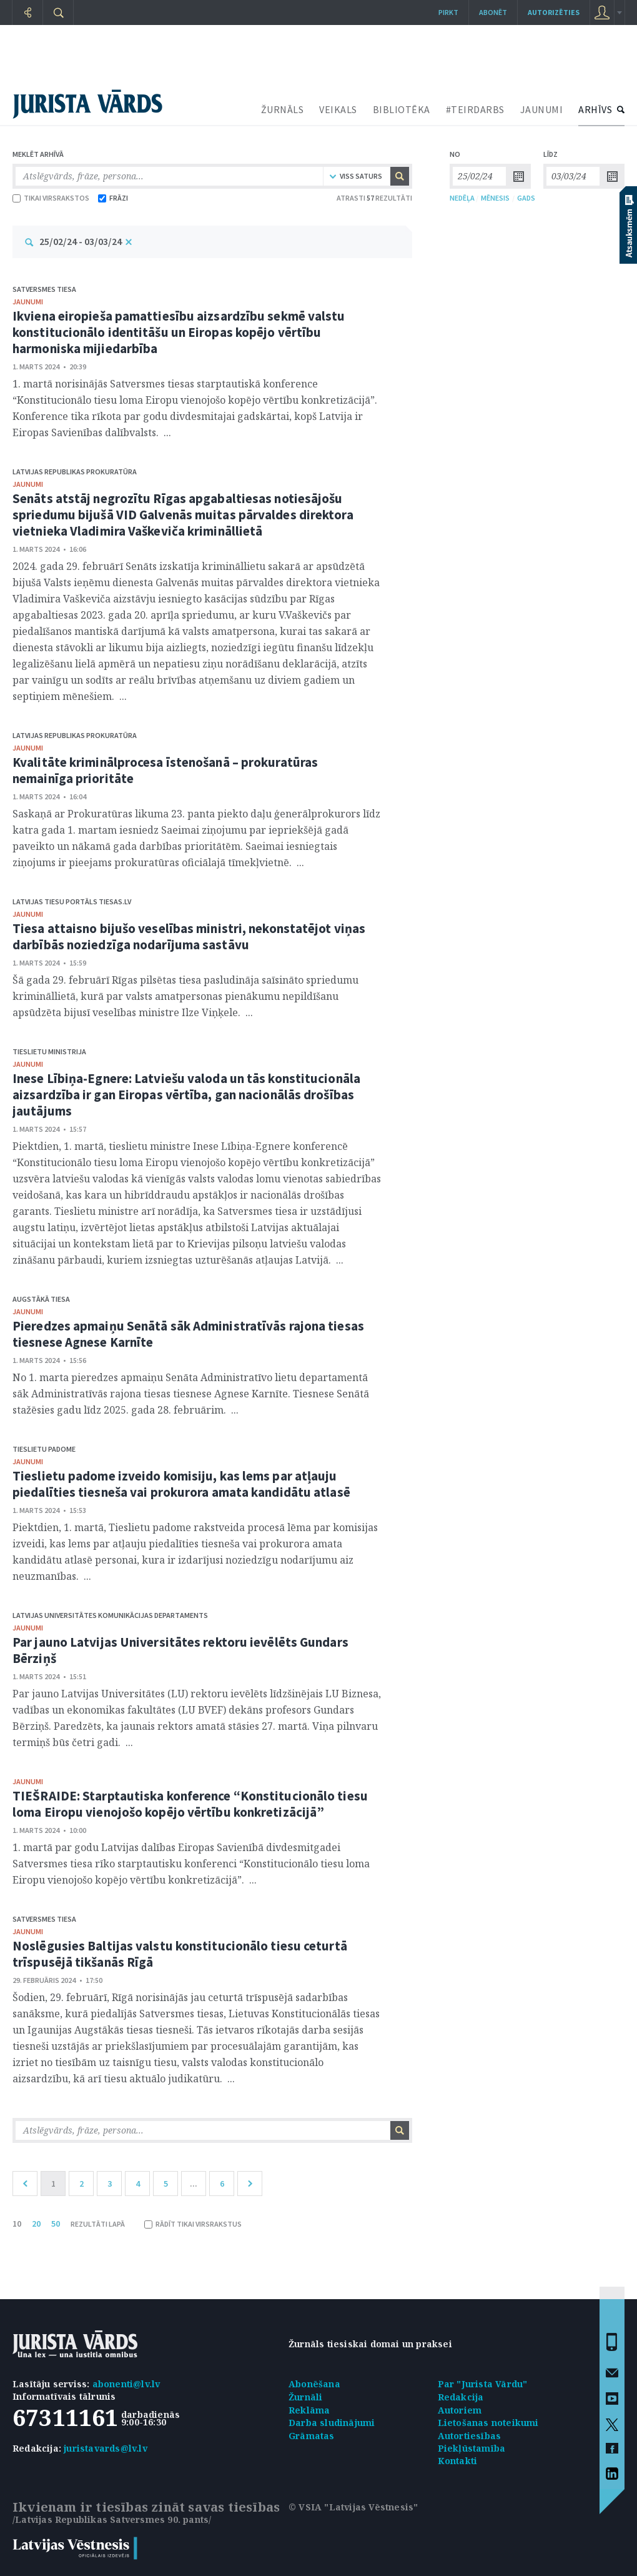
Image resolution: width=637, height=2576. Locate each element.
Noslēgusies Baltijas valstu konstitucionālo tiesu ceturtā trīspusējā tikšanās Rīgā (179, 1953)
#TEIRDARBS (475, 109)
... (193, 2183)
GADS (526, 197)
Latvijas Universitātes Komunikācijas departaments (110, 1615)
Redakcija (461, 2397)
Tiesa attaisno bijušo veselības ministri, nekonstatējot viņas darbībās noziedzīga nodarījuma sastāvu (188, 936)
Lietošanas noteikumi (488, 2423)
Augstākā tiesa (41, 1299)
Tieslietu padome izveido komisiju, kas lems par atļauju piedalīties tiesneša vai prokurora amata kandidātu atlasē (181, 1483)
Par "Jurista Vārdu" (483, 2384)
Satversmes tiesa (44, 289)
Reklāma (309, 2410)
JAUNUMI (541, 109)
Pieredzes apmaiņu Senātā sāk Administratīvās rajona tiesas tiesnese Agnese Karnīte (188, 1333)
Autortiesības (469, 2436)
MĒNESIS (495, 197)
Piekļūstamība (472, 2448)
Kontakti (458, 2461)
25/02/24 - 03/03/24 (80, 241)
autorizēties (554, 12)
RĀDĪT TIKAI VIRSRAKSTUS (193, 2224)
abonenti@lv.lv (126, 2384)
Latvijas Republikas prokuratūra (74, 471)
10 (16, 2223)
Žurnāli (305, 2397)
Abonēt (493, 12)
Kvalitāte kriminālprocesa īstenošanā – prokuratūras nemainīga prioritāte (165, 770)
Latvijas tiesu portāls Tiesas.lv (71, 901)
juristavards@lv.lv (105, 2448)
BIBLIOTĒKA (401, 109)
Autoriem (460, 2410)
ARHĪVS (595, 109)
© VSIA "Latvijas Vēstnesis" (353, 2507)
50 (55, 2223)
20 (36, 2223)
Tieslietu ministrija (49, 1051)
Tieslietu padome (44, 1449)
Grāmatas (312, 2436)
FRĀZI (113, 197)
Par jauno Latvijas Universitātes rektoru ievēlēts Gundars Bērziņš (180, 1650)
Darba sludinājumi (332, 2423)
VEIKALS (338, 109)
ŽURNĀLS (282, 109)
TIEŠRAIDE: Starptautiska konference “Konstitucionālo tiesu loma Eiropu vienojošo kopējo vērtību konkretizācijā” (190, 1803)
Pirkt (448, 12)
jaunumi (27, 301)
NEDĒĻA (462, 197)
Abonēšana (314, 2384)
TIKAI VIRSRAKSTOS (50, 197)
